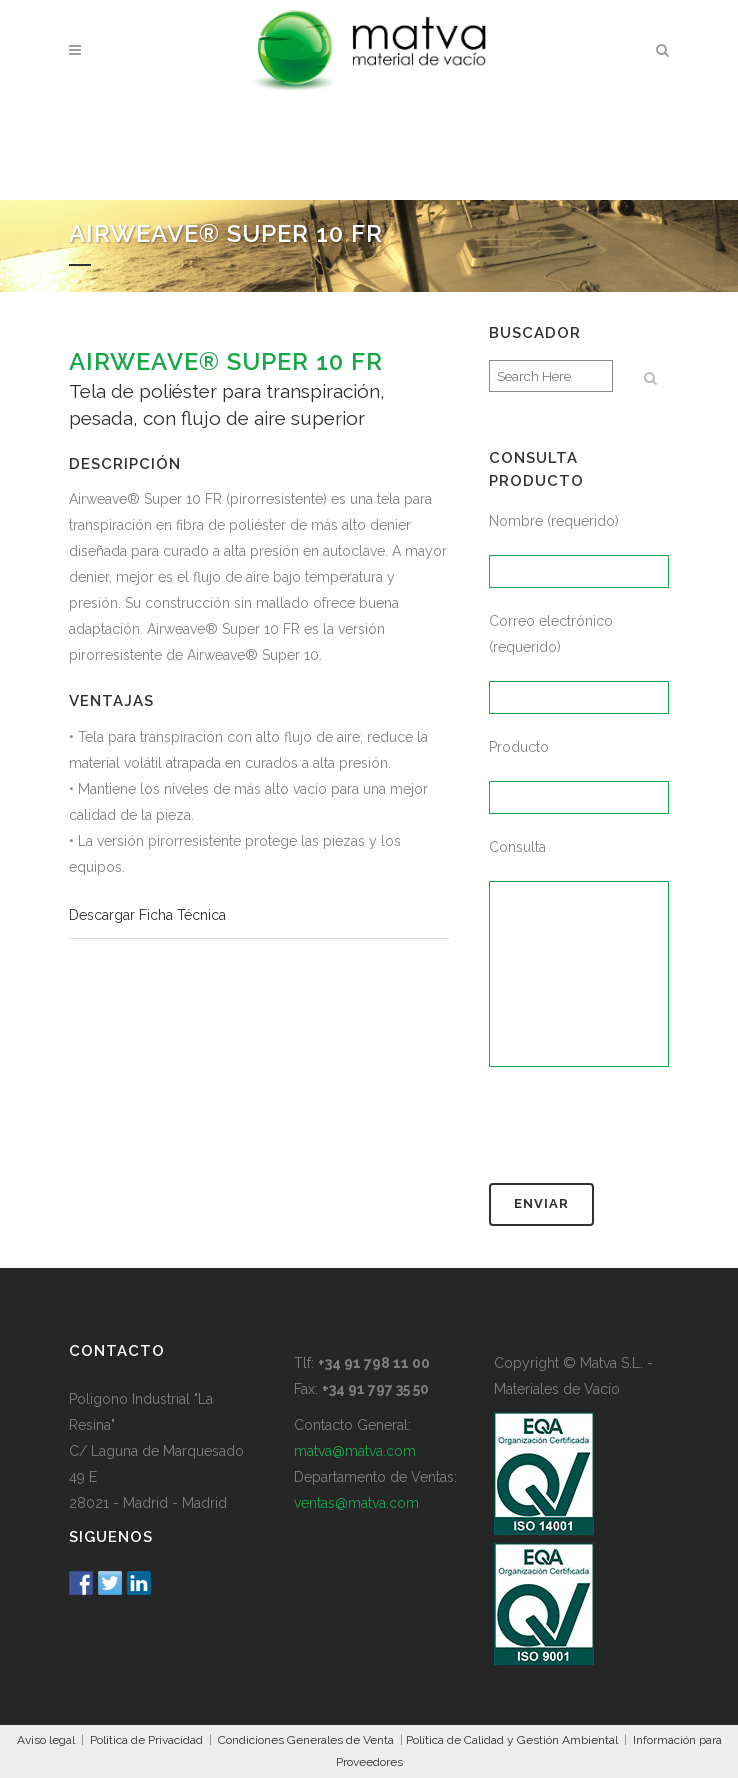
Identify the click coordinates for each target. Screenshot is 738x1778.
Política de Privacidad (146, 1740)
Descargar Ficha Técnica (147, 915)
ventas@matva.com (356, 1503)
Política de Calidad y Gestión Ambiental (512, 1740)
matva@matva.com (355, 1451)
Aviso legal (46, 1740)
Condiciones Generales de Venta (306, 1740)
